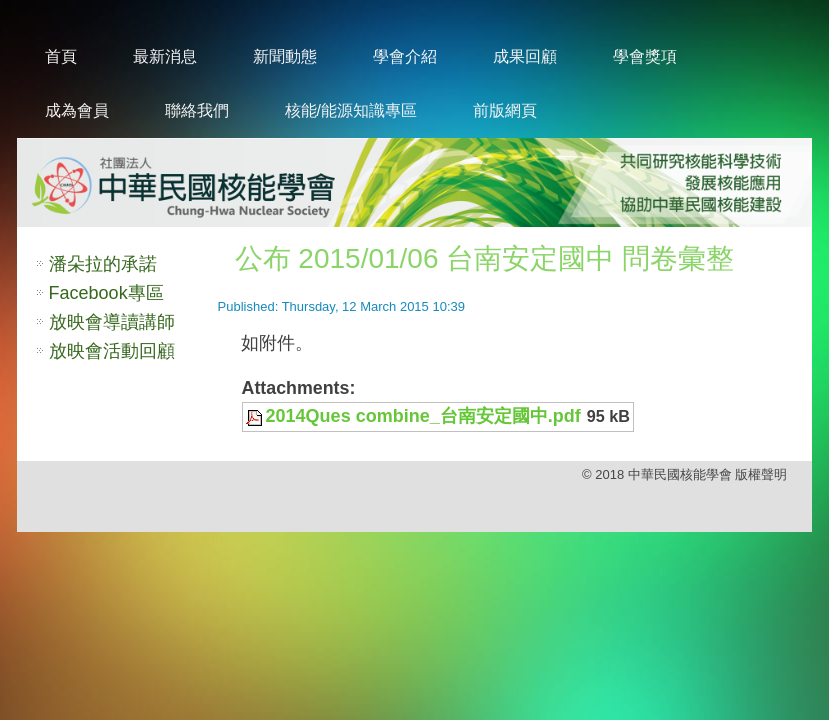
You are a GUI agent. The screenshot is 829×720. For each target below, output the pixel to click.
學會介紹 (405, 56)
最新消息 (165, 56)
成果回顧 (525, 56)
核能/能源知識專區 (351, 110)
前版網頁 (505, 110)
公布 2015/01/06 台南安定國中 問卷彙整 (484, 258)
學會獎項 (645, 56)
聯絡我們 (197, 110)
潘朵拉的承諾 (103, 264)
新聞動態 (285, 56)
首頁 (61, 56)
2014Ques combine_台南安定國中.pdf (423, 416)
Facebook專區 (106, 293)
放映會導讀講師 (112, 322)
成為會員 (77, 110)
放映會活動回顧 (112, 351)
